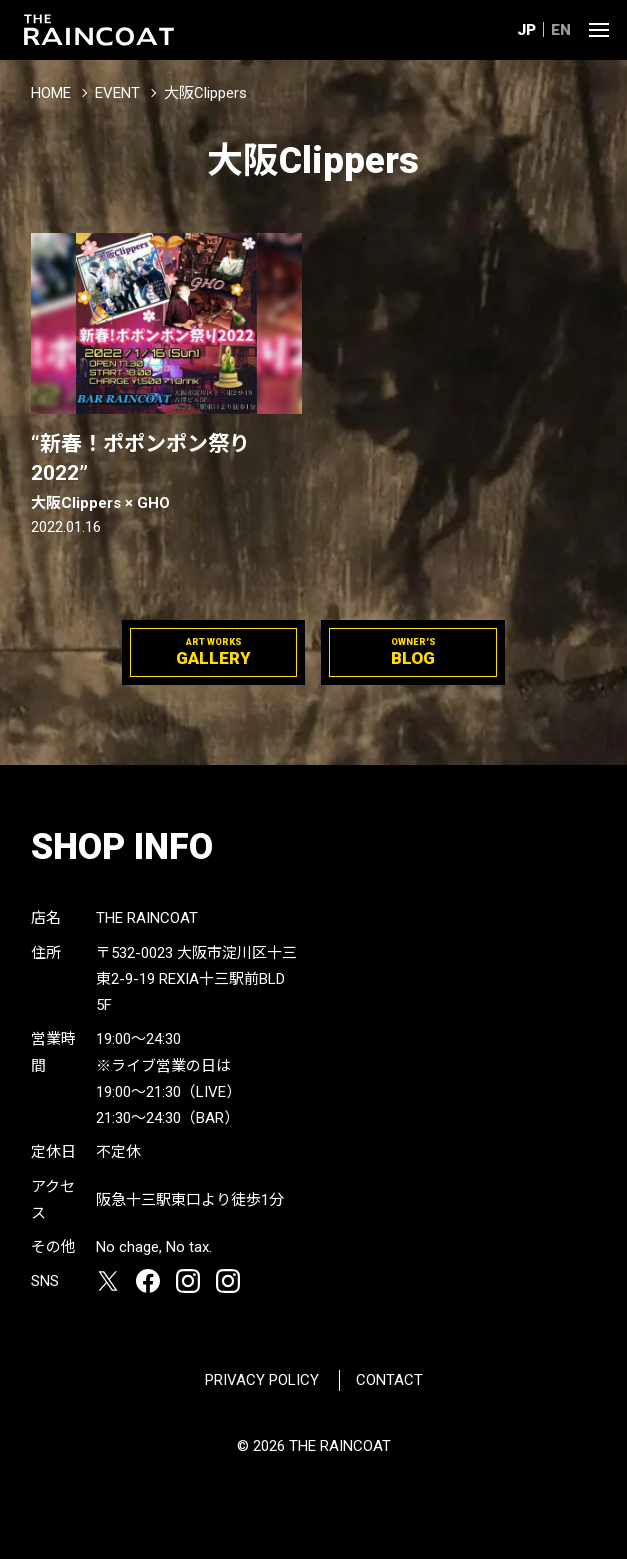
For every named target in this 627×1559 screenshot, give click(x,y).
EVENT (117, 93)
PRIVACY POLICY (262, 1380)
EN (561, 30)
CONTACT (389, 1380)
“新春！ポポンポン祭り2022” (166, 473)
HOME (51, 93)
